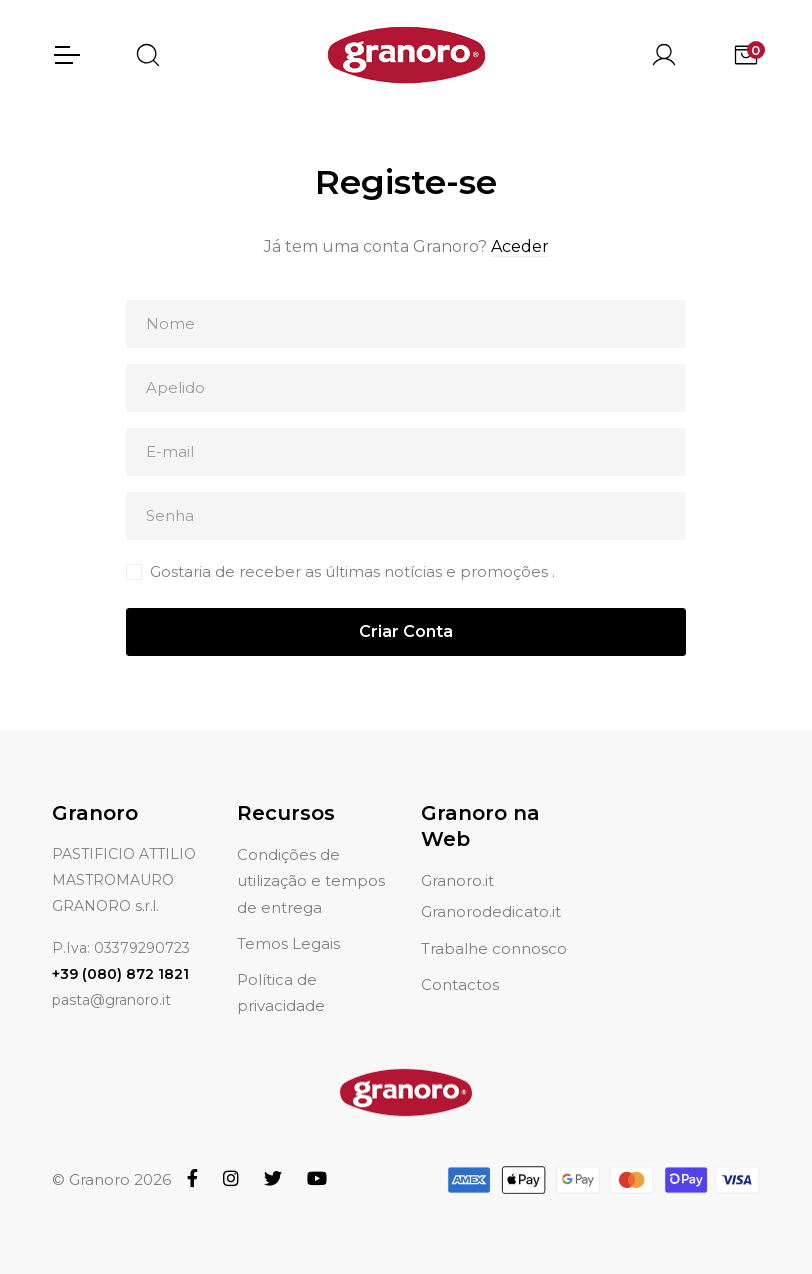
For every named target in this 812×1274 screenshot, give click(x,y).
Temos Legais (288, 919)
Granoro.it (457, 856)
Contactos (460, 960)
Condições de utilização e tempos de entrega (311, 857)
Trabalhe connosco (494, 924)
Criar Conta (406, 631)
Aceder (520, 246)
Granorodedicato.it (491, 888)
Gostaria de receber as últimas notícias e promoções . (352, 571)
